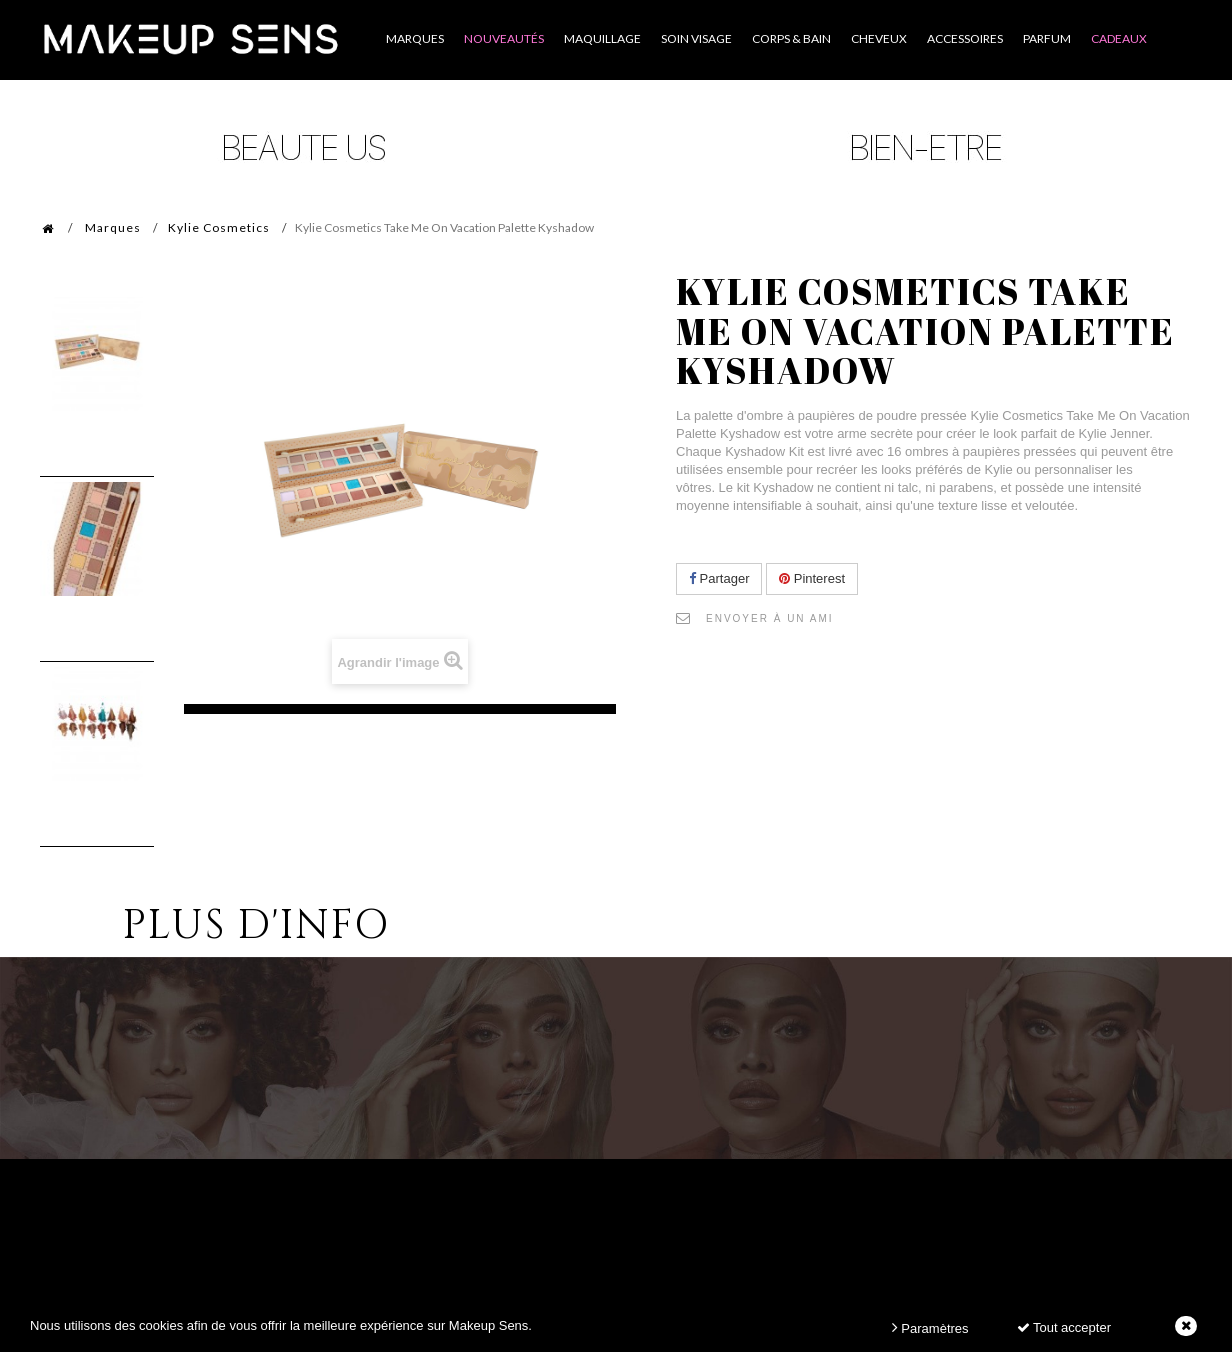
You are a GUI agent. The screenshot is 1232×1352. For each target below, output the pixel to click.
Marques (113, 227)
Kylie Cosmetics (219, 227)
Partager (719, 578)
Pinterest (812, 578)
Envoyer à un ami (770, 618)
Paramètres (930, 1327)
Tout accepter (1064, 1327)
